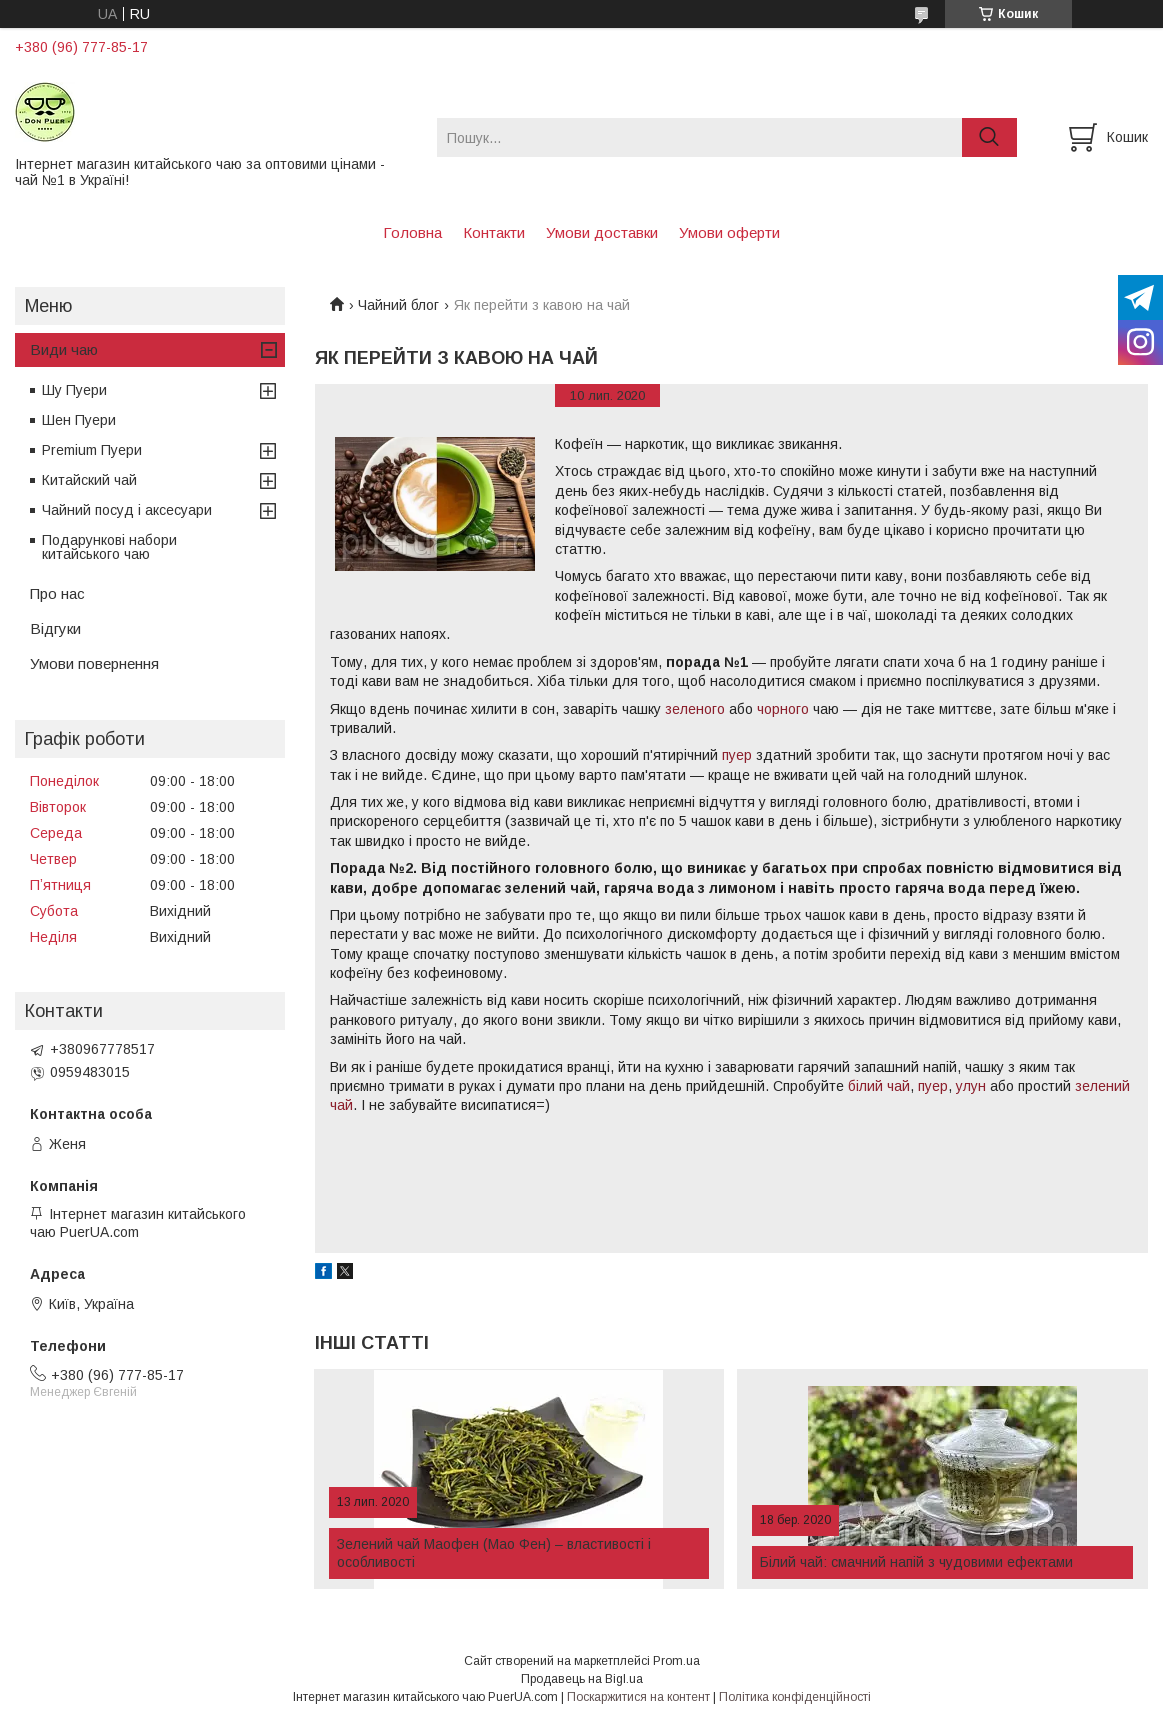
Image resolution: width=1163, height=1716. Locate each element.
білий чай (879, 1086)
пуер (737, 755)
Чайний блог (398, 305)
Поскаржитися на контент (638, 1697)
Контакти (494, 232)
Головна (412, 232)
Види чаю (64, 349)
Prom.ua (676, 1661)
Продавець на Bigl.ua (582, 1679)
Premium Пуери (92, 450)
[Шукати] (989, 137)
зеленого (695, 709)
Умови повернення (94, 663)
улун (971, 1086)
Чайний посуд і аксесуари (127, 510)
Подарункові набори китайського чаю (109, 547)
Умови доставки (602, 232)
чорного (783, 709)
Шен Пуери (79, 420)
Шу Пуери (74, 390)
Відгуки (55, 628)
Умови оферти (729, 232)
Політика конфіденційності (795, 1697)
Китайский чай (89, 480)
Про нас (57, 593)
